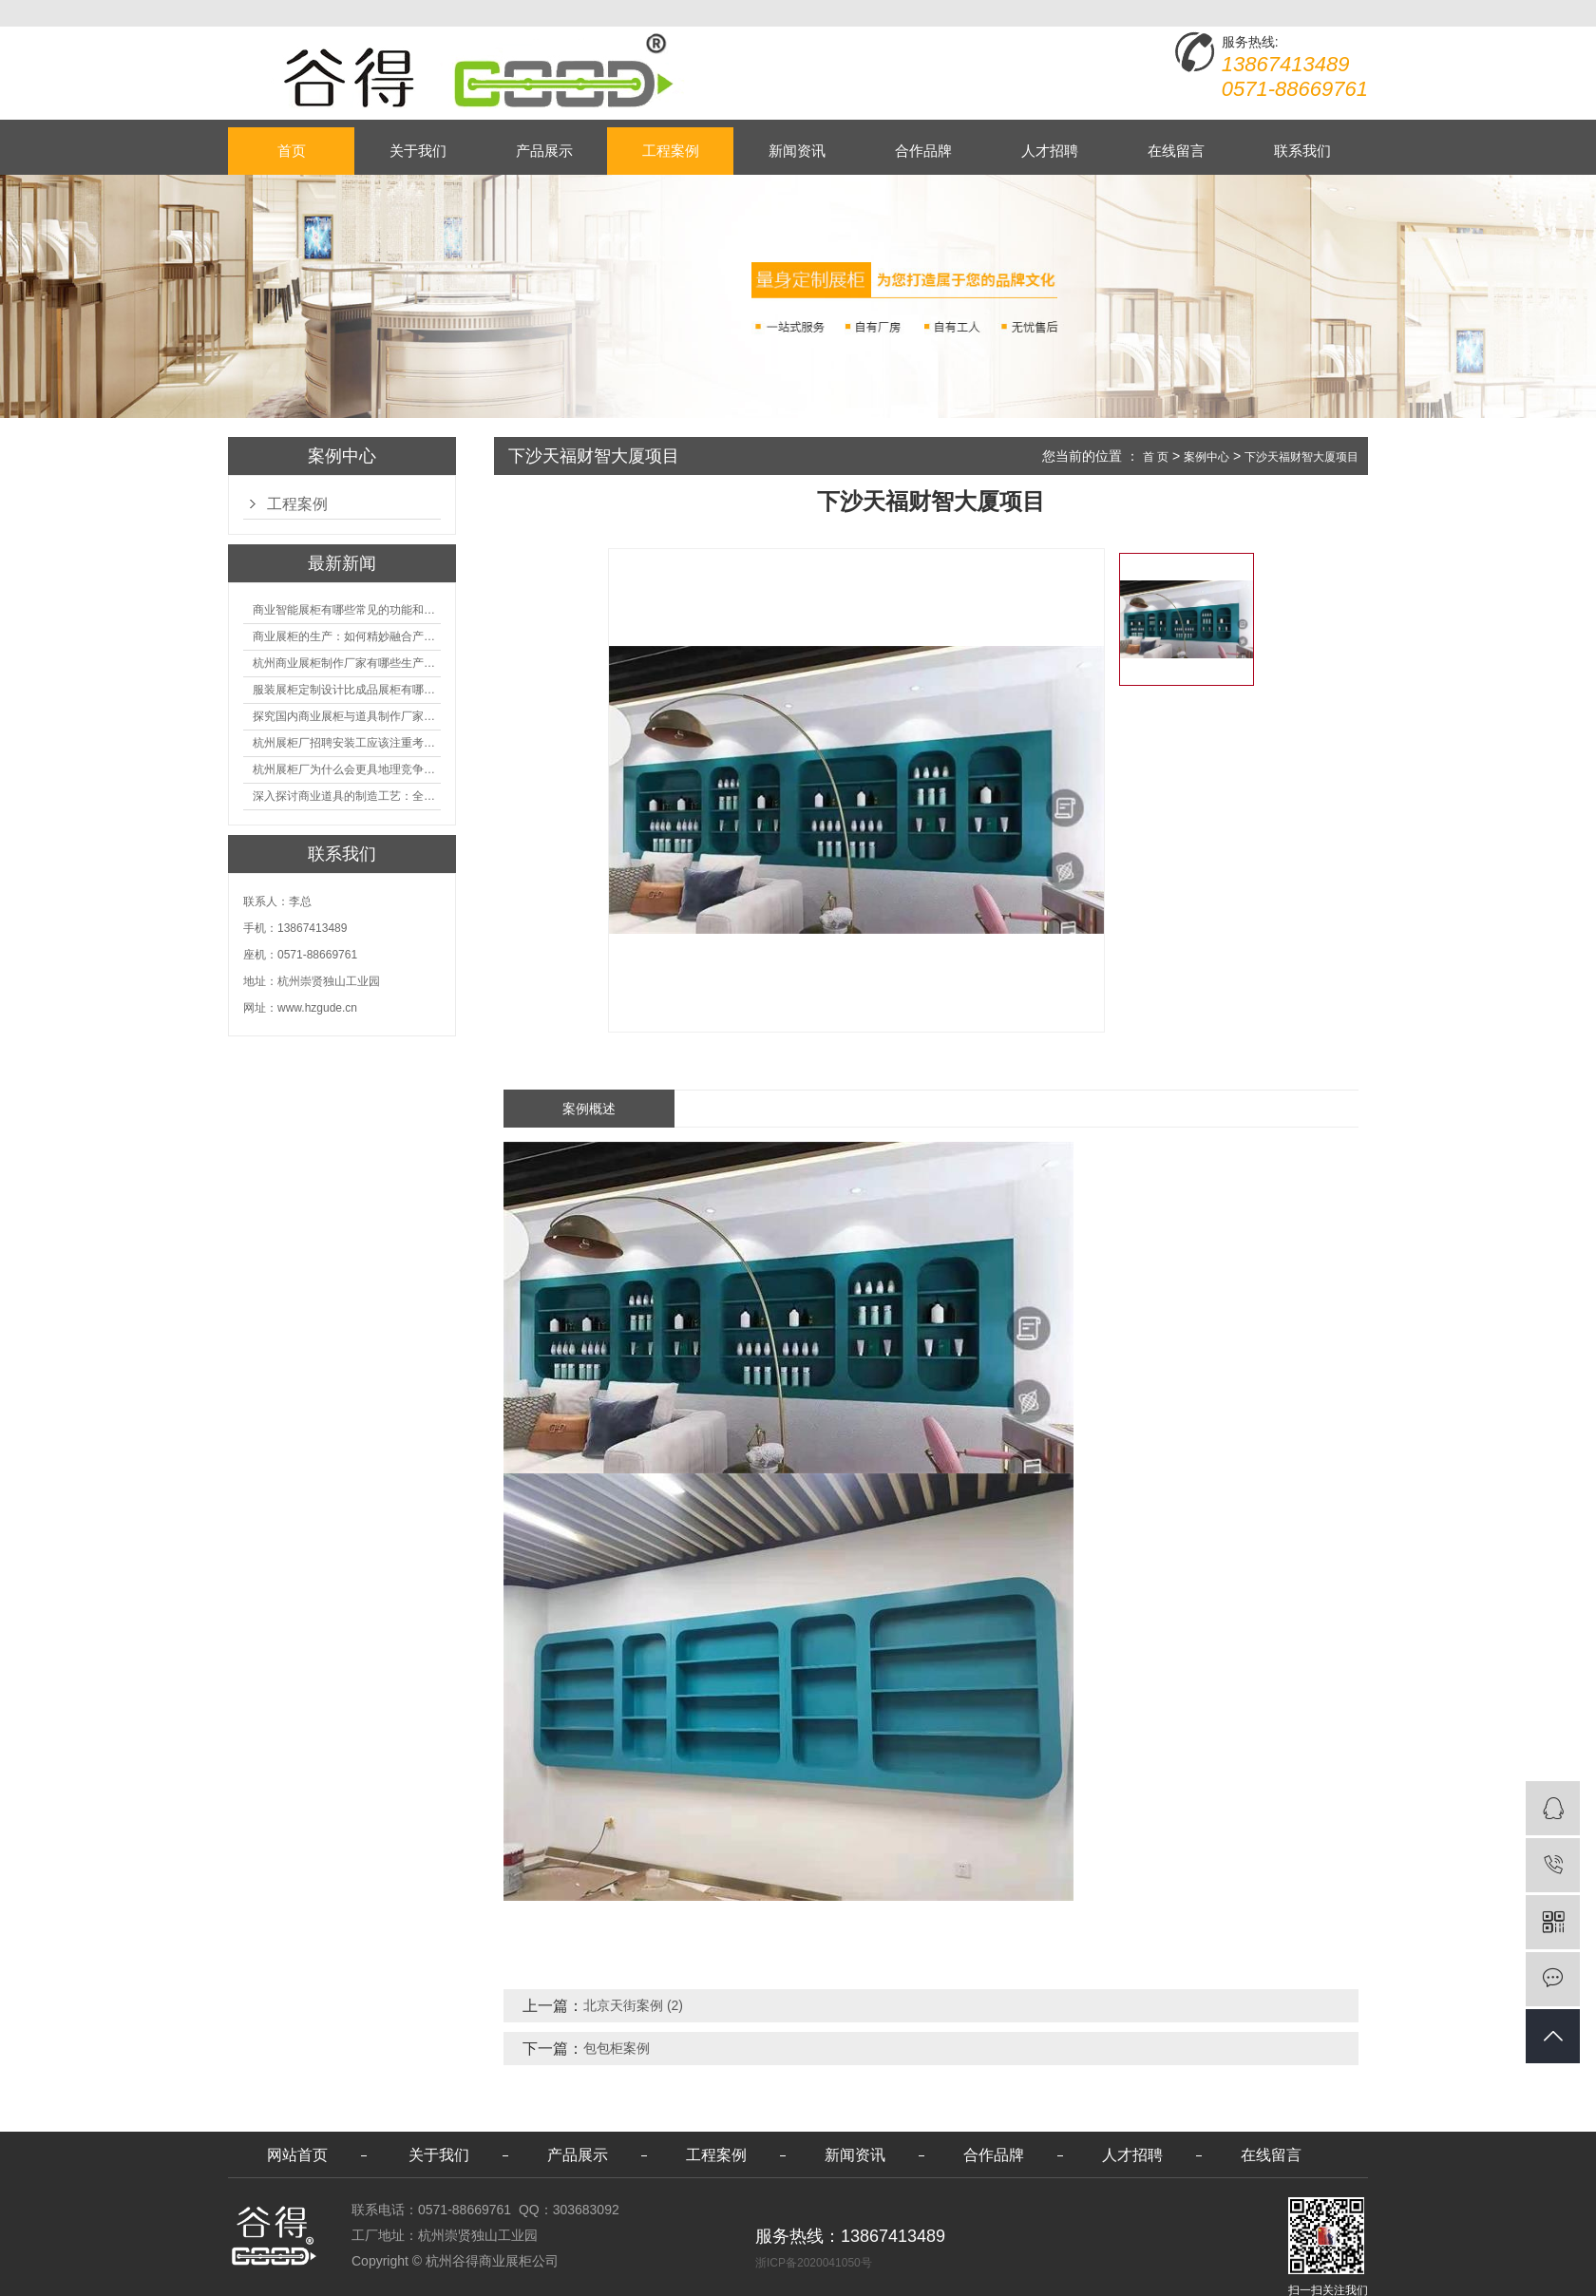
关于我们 (418, 150)
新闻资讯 (797, 150)
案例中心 (1206, 457)
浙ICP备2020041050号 (813, 2262)
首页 (291, 150)
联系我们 (1302, 150)
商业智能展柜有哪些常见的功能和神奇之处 (347, 610)
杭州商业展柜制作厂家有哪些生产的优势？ (347, 663)
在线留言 (1176, 150)
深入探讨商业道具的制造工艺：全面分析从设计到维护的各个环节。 (347, 796)
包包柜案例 (616, 2048)
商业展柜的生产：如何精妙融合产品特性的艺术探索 (347, 636)
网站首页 (297, 2155)
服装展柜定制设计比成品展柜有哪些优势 (347, 689)
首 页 (1155, 457)
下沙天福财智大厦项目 (1301, 457)
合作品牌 (923, 150)
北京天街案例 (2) (633, 2005)
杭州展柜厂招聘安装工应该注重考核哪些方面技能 (347, 743)
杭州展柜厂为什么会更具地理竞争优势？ (347, 769)
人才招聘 (1049, 150)
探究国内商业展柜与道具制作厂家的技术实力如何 (347, 716)
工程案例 (670, 150)
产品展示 (544, 150)
